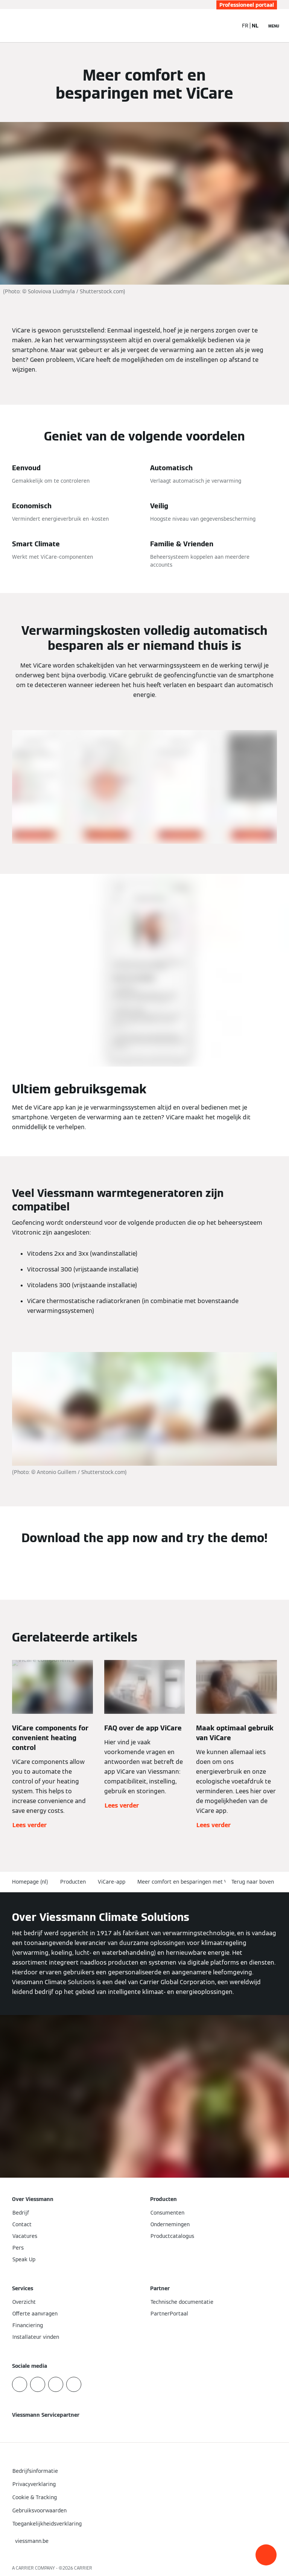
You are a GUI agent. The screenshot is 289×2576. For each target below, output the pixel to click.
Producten (73, 1881)
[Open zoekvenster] (228, 25)
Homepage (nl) (30, 1881)
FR (245, 25)
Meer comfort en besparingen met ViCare (188, 1881)
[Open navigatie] (274, 25)
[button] (266, 2554)
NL (255, 25)
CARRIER (83, 2568)
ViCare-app (111, 1881)
